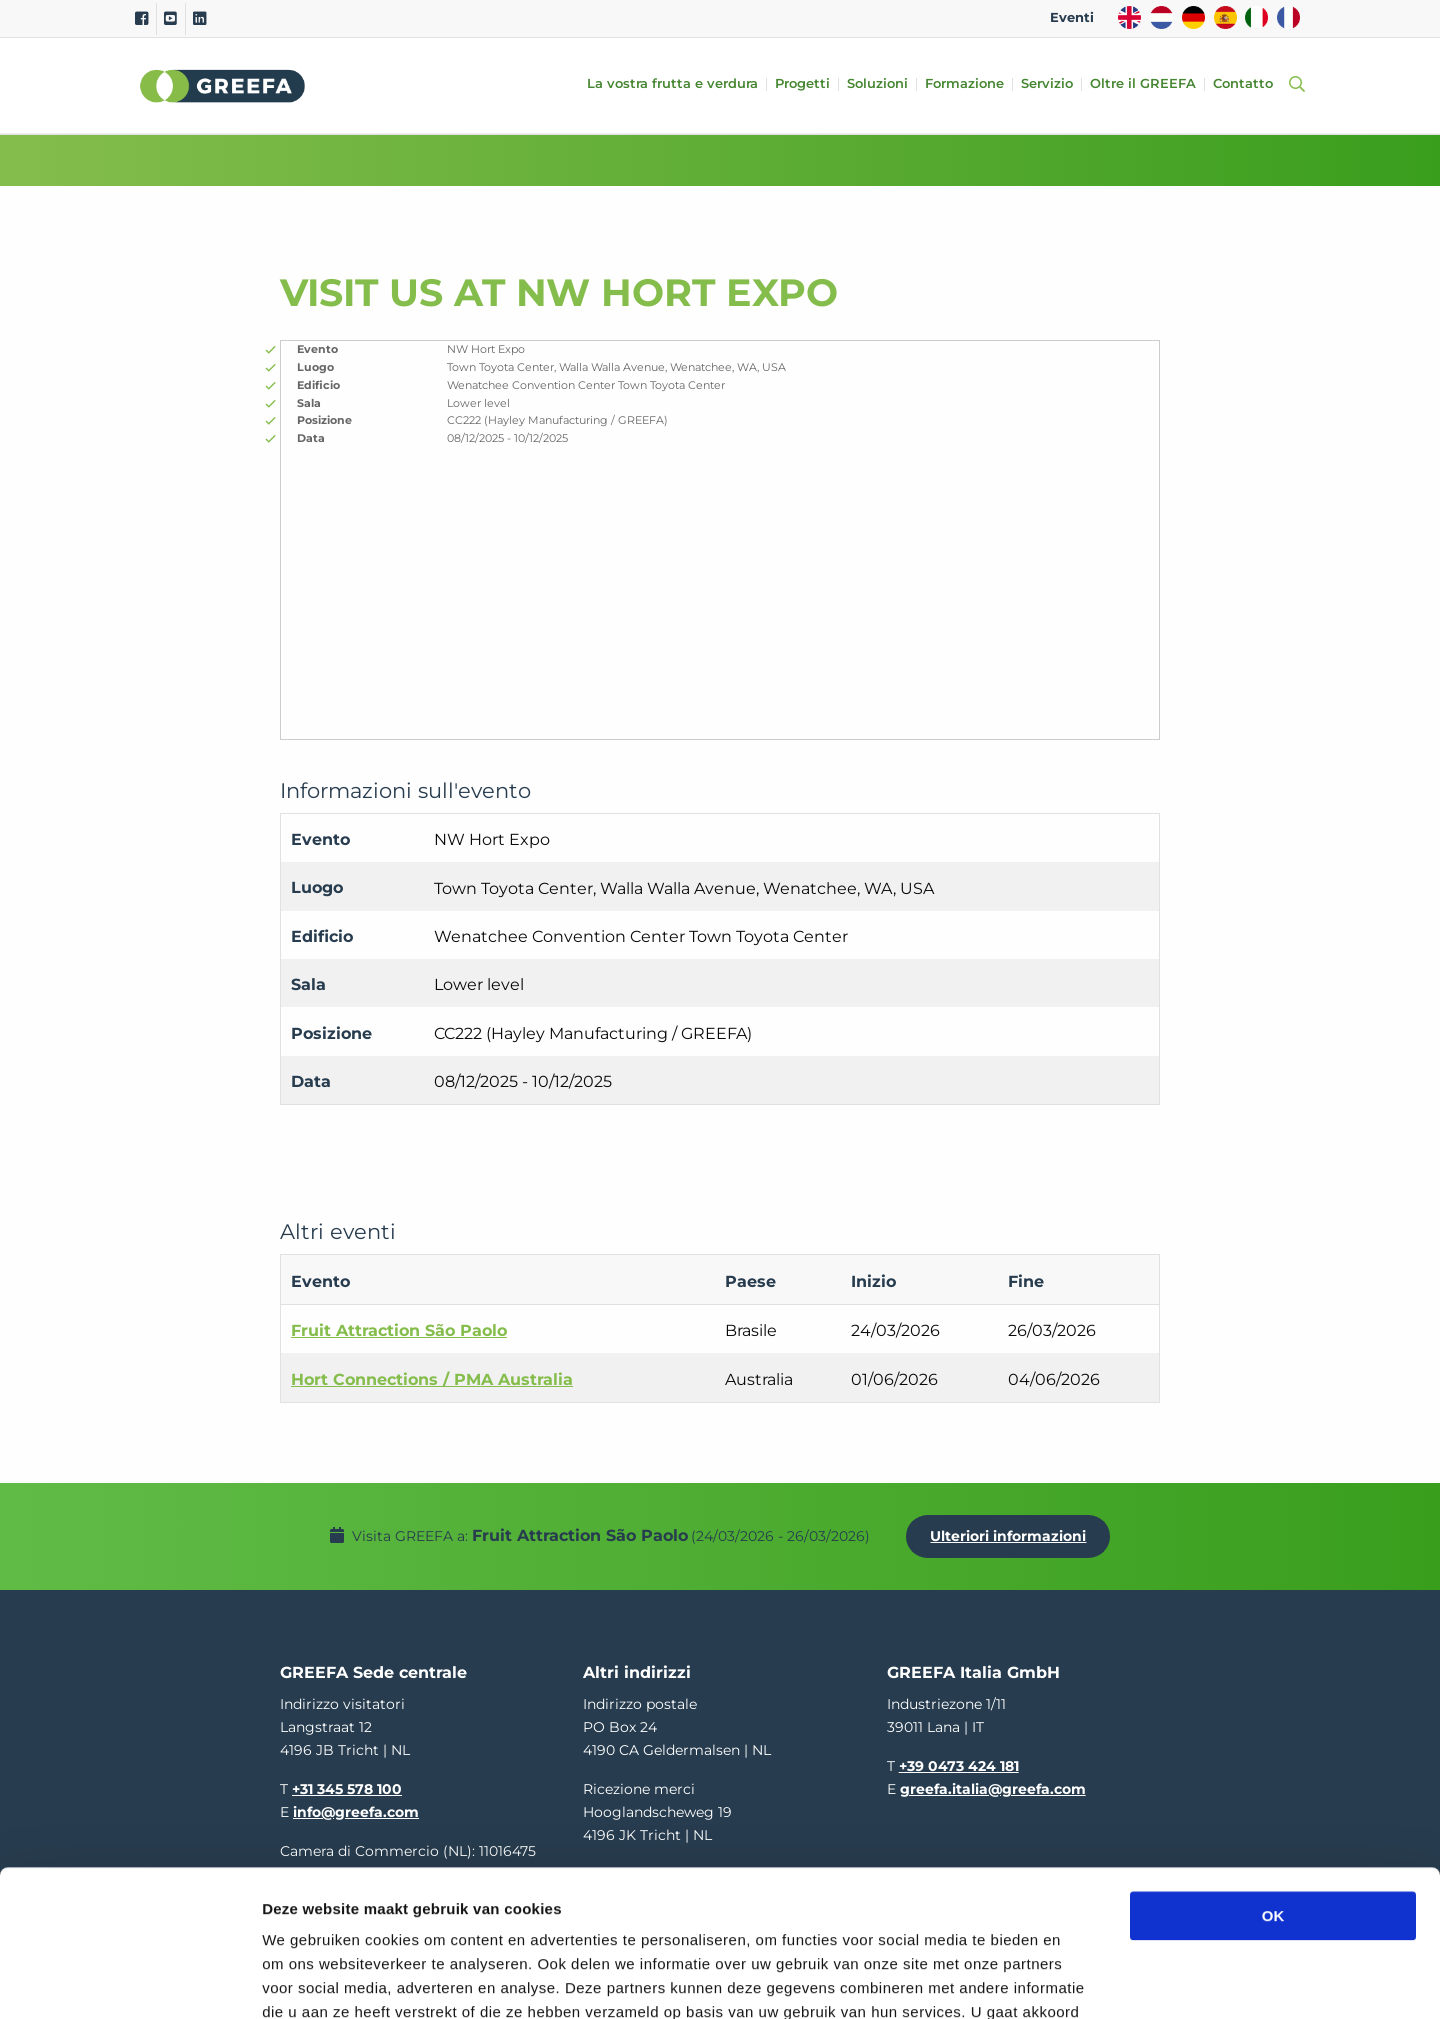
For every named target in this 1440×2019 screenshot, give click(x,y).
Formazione (964, 84)
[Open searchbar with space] (1293, 85)
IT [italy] (1256, 17)
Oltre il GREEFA (1143, 84)
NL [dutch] (1161, 17)
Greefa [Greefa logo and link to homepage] (223, 86)
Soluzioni (877, 84)
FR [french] (1288, 17)
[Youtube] (170, 19)
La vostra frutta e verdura (672, 84)
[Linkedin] (199, 19)
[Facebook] (141, 19)
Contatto (1243, 84)
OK (1273, 1778)
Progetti (802, 84)
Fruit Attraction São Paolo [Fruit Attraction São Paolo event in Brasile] (399, 1330)
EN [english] (1129, 17)
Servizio (1047, 84)
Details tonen (1080, 1979)
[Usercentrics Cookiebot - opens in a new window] (129, 1980)
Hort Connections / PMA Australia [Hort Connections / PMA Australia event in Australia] (432, 1379)
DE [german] (1193, 17)
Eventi (1072, 17)
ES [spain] (1225, 17)
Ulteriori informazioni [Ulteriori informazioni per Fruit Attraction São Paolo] (1008, 1536)
